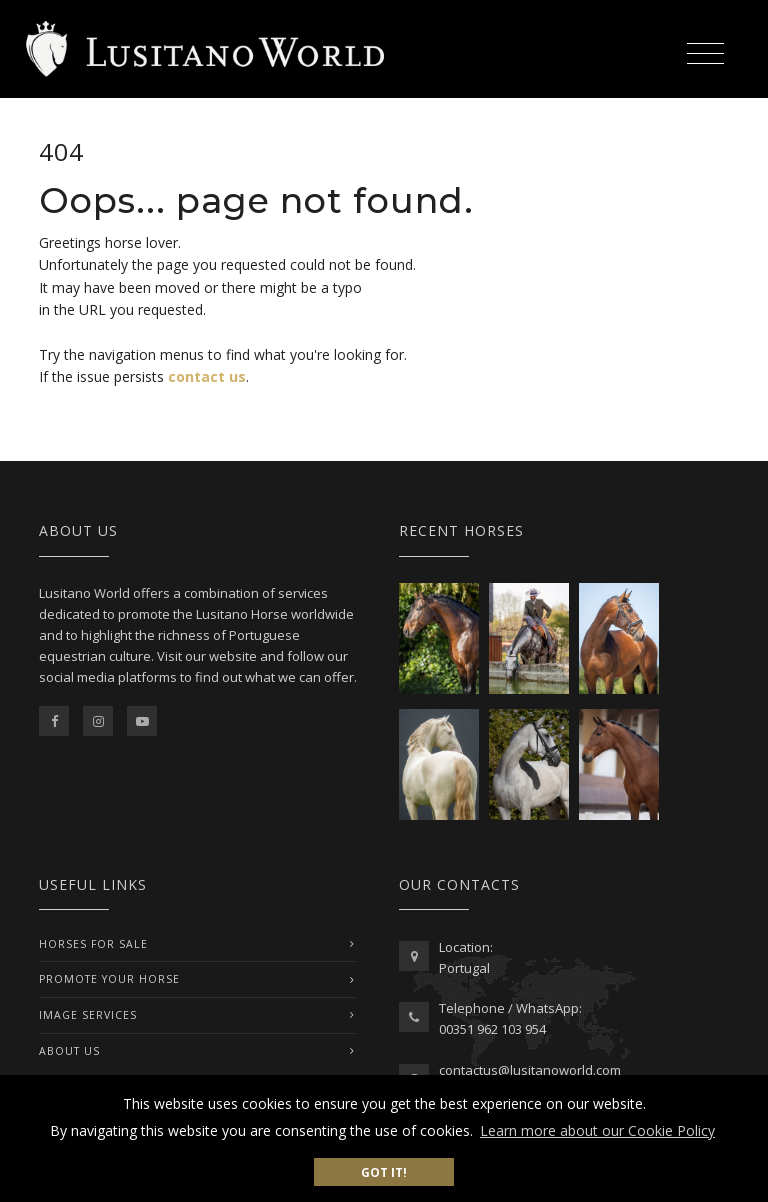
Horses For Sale (93, 944)
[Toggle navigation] (705, 50)
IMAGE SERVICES (88, 1015)
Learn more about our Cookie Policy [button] (597, 1130)
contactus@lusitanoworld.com (530, 1070)
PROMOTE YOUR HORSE (109, 979)
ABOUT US (69, 1051)
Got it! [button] (384, 1172)
